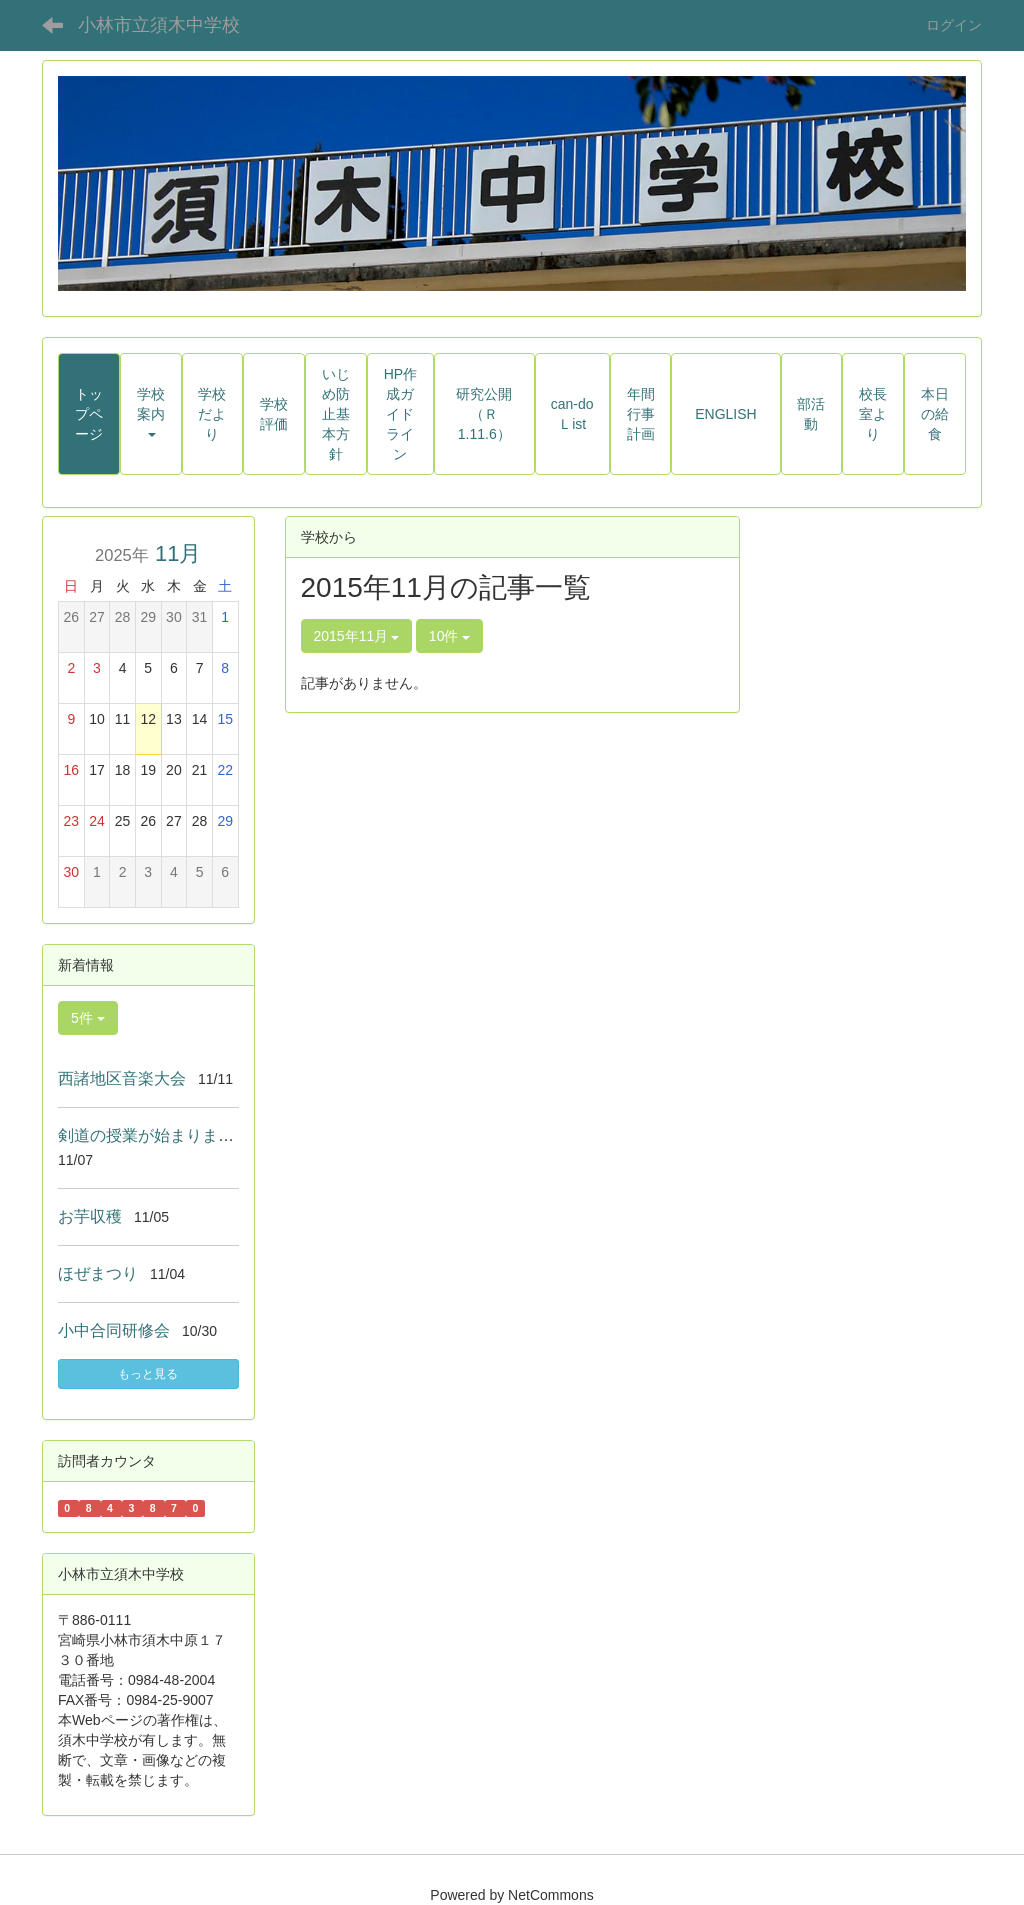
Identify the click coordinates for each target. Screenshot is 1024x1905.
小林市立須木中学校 (159, 25)
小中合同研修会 (114, 1330)
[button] (151, 414)
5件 (88, 1018)
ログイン (954, 25)
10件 (449, 636)
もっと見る (148, 1374)
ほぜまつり (98, 1273)
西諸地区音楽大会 (122, 1078)
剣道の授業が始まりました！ (162, 1135)
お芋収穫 (90, 1216)
